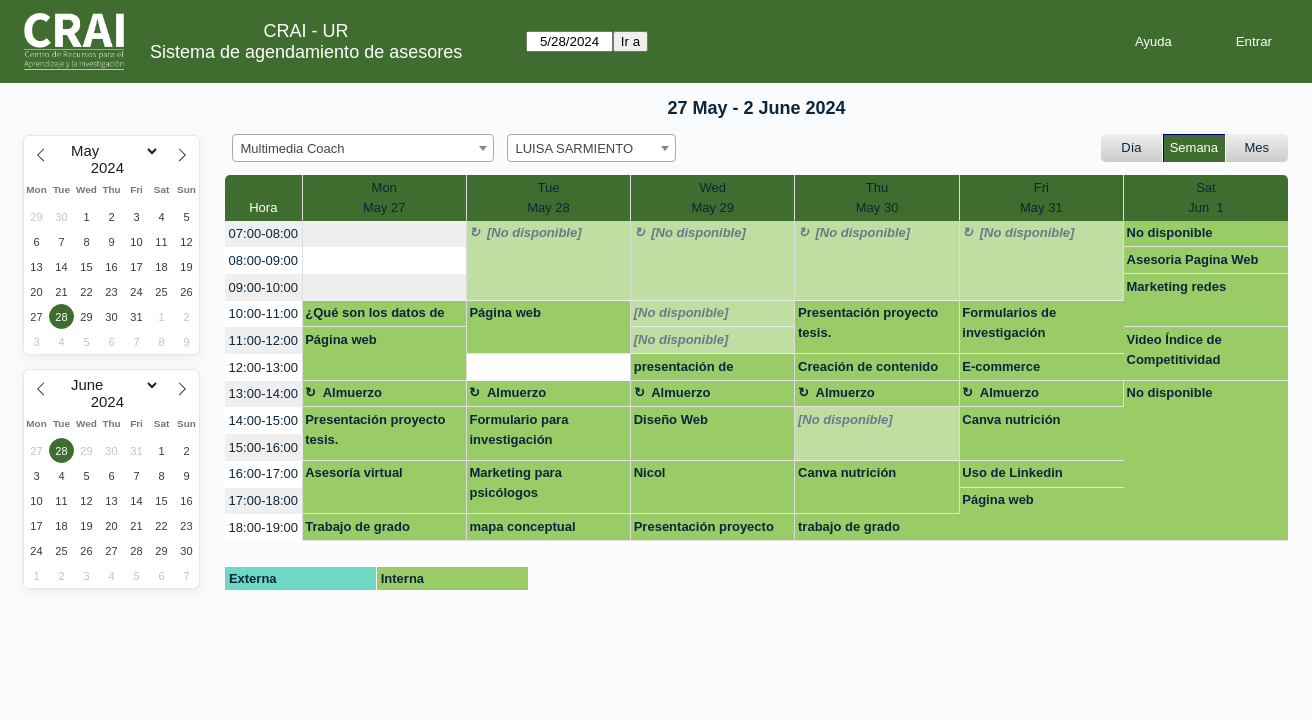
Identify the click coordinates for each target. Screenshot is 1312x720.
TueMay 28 (548, 197)
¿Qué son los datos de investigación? (374, 316)
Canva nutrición (1011, 419)
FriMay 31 (1041, 197)
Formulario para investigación (518, 429)
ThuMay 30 (877, 197)
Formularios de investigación (1009, 322)
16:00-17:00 (263, 473)
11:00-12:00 (263, 340)
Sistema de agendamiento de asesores (306, 52)
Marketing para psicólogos (515, 482)
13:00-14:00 (263, 393)
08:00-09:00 (263, 260)
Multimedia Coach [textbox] (293, 148)
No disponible (1170, 232)
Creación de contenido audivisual (868, 370)
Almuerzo (352, 392)
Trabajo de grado (357, 526)
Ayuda (1153, 41)
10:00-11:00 (263, 313)
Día (1131, 147)
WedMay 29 (712, 197)
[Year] (112, 168)
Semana (1194, 147)
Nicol (650, 472)
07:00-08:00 (263, 233)
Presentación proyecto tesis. (868, 322)
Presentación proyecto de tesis (704, 530)
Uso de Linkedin (1012, 472)
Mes (1257, 147)
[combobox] (363, 148)
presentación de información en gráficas (707, 370)
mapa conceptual (522, 526)
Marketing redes (1177, 286)
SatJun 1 (1205, 197)
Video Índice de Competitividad (1174, 349)
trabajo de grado (849, 526)
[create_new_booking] (384, 234)
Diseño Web (671, 419)
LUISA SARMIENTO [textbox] (575, 148)
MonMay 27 (384, 197)
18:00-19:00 (263, 527)
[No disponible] (534, 232)
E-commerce (1001, 366)
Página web (505, 312)
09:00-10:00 (263, 287)
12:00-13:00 (263, 367)
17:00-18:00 (263, 500)
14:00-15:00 (263, 420)
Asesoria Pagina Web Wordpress (1193, 263)
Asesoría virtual (354, 472)
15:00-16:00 (263, 447)
